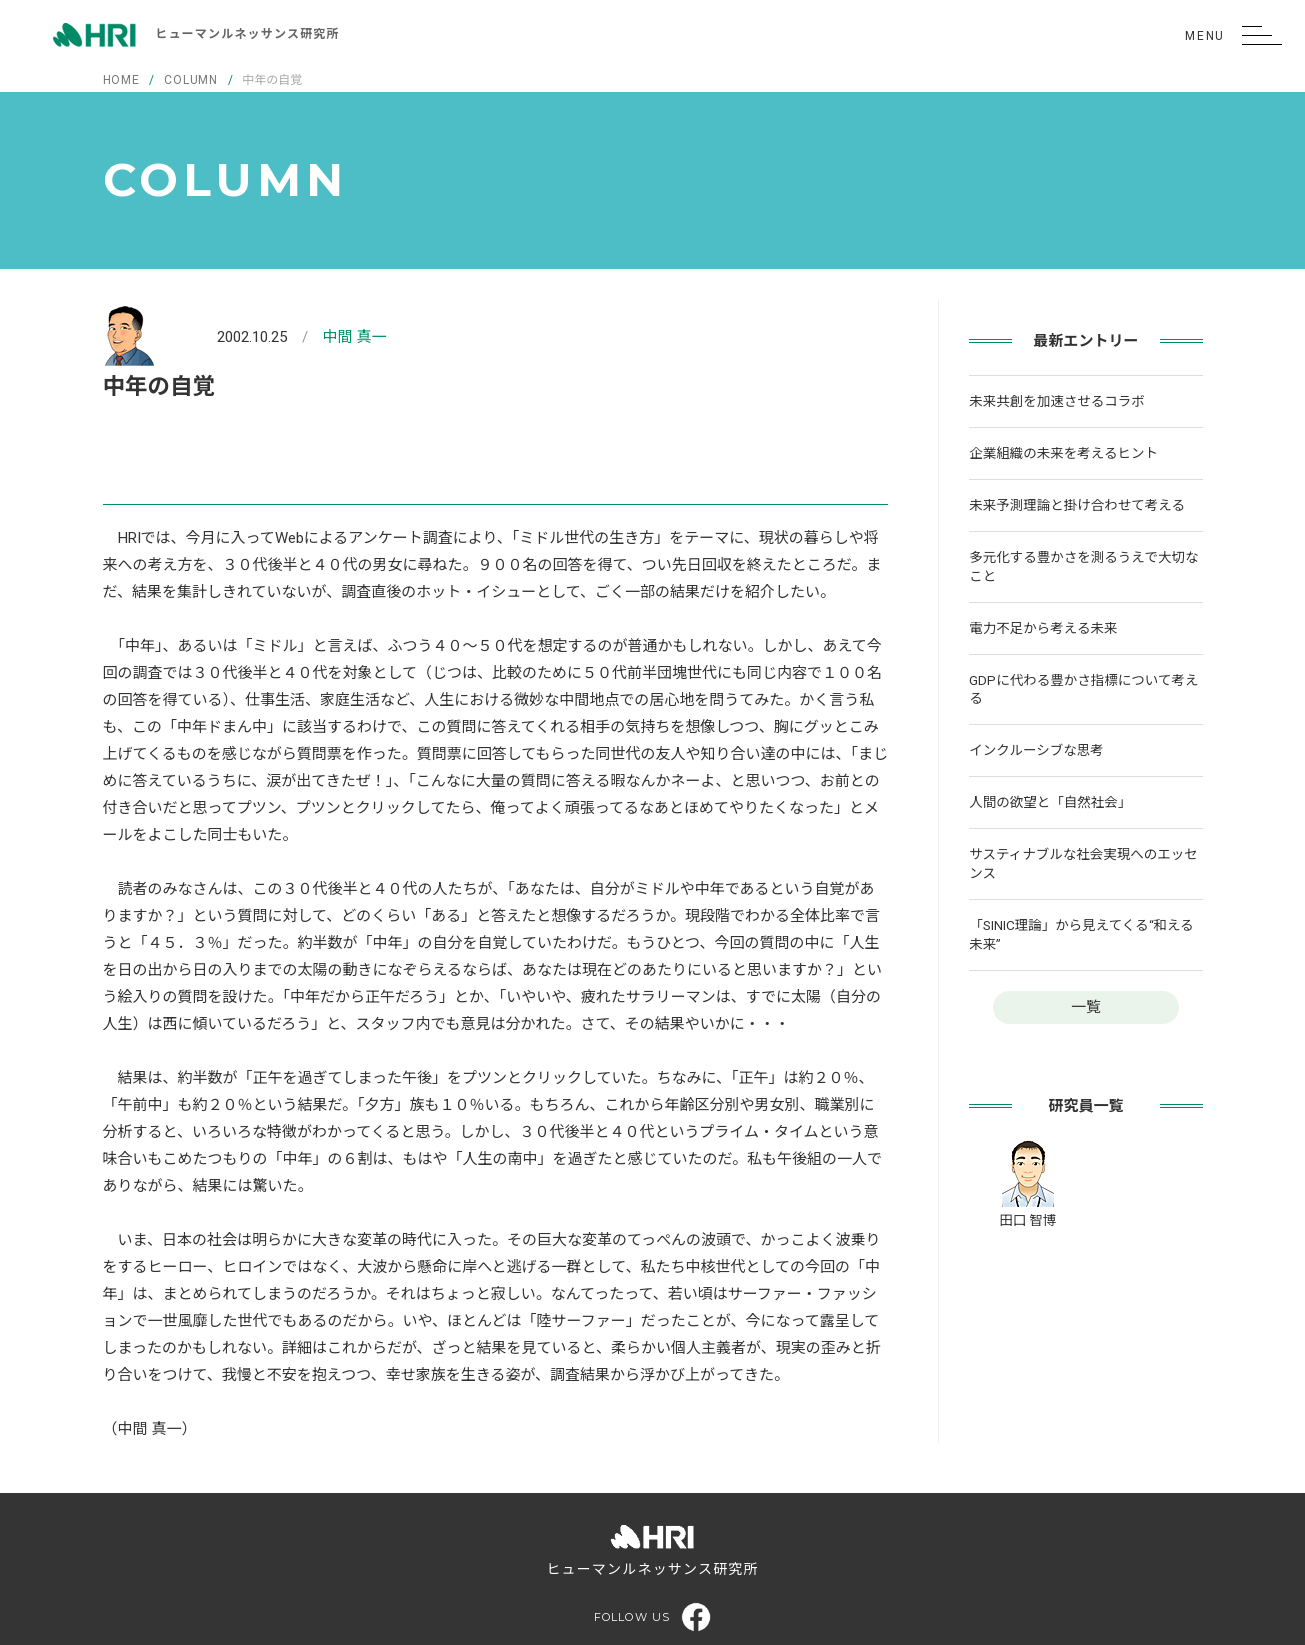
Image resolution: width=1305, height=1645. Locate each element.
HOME (121, 80)
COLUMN (191, 80)
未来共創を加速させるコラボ (1057, 401)
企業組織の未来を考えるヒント (1063, 453)
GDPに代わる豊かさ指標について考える (1083, 689)
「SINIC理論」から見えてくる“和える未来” (1081, 934)
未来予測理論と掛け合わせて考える (1077, 505)
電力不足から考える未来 (1043, 628)
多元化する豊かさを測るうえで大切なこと (1083, 566)
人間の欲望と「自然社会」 (1050, 802)
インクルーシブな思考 (1036, 750)
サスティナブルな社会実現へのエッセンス (1083, 863)
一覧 (1086, 1007)
